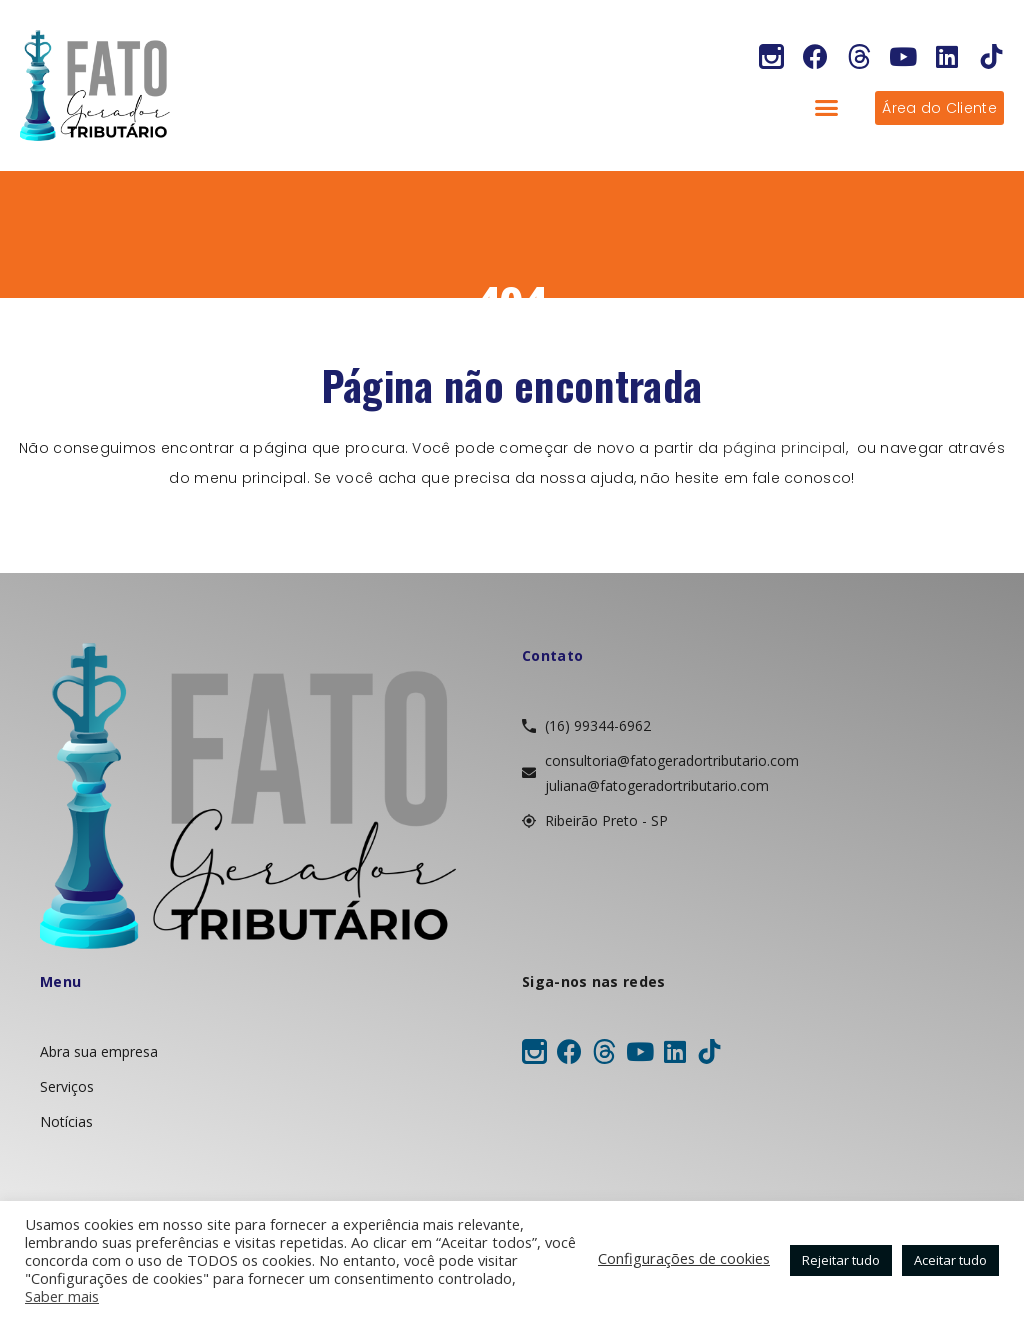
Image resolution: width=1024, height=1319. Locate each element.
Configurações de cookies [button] (684, 1258)
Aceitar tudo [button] (950, 1260)
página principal (784, 448)
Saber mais (62, 1296)
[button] (827, 108)
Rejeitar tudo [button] (841, 1260)
